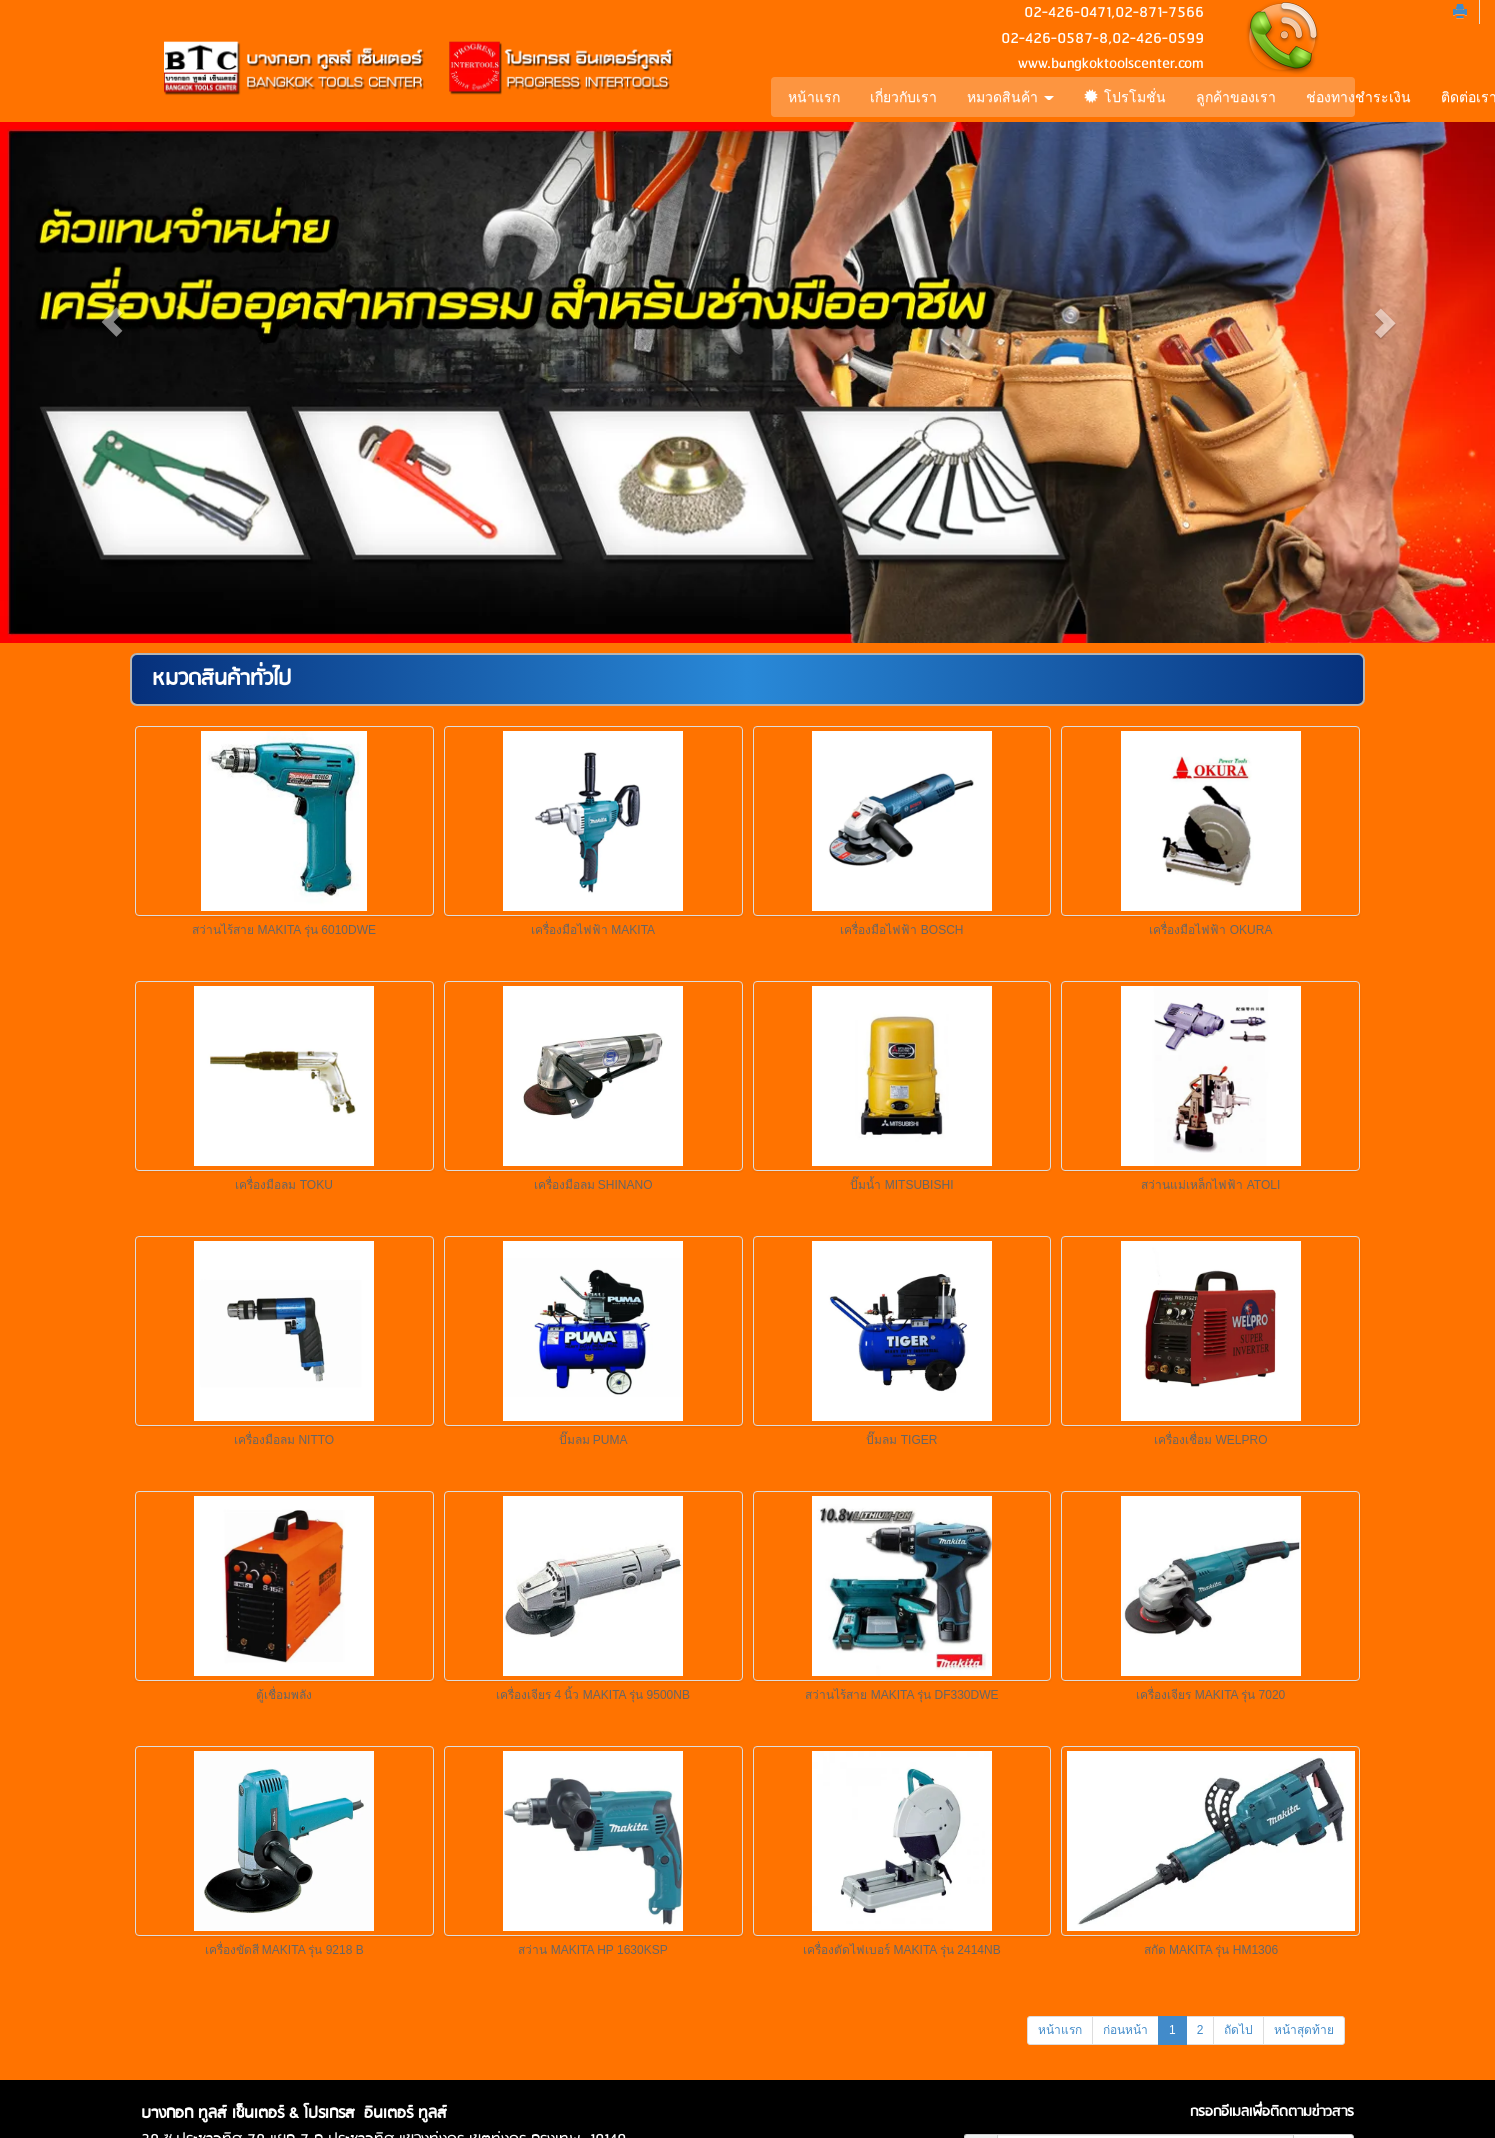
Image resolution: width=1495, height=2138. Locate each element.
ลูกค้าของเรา (1233, 97)
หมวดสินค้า (1008, 97)
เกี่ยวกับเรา (901, 97)
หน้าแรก (812, 97)
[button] (112, 321)
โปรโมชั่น (1122, 97)
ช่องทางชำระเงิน (1355, 97)
